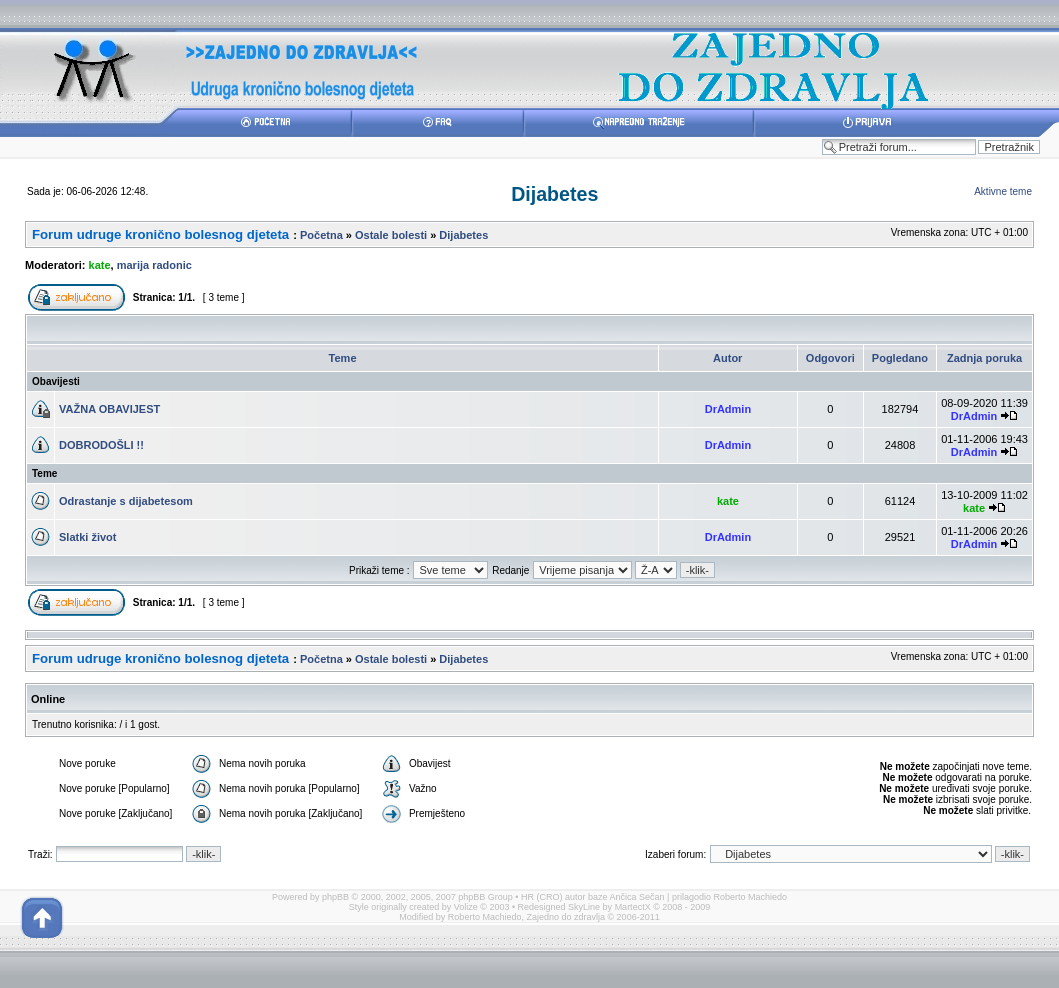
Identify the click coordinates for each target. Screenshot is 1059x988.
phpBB (335, 897)
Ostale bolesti (391, 235)
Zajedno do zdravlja (566, 917)
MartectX (633, 907)
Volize (466, 907)
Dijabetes (554, 194)
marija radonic (154, 265)
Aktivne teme (1003, 191)
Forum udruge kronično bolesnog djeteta (160, 234)
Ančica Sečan (637, 897)
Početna (321, 235)
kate (100, 265)
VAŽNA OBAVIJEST (109, 409)
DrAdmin (728, 409)
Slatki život (87, 537)
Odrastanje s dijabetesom (126, 501)
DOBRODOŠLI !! (101, 445)
